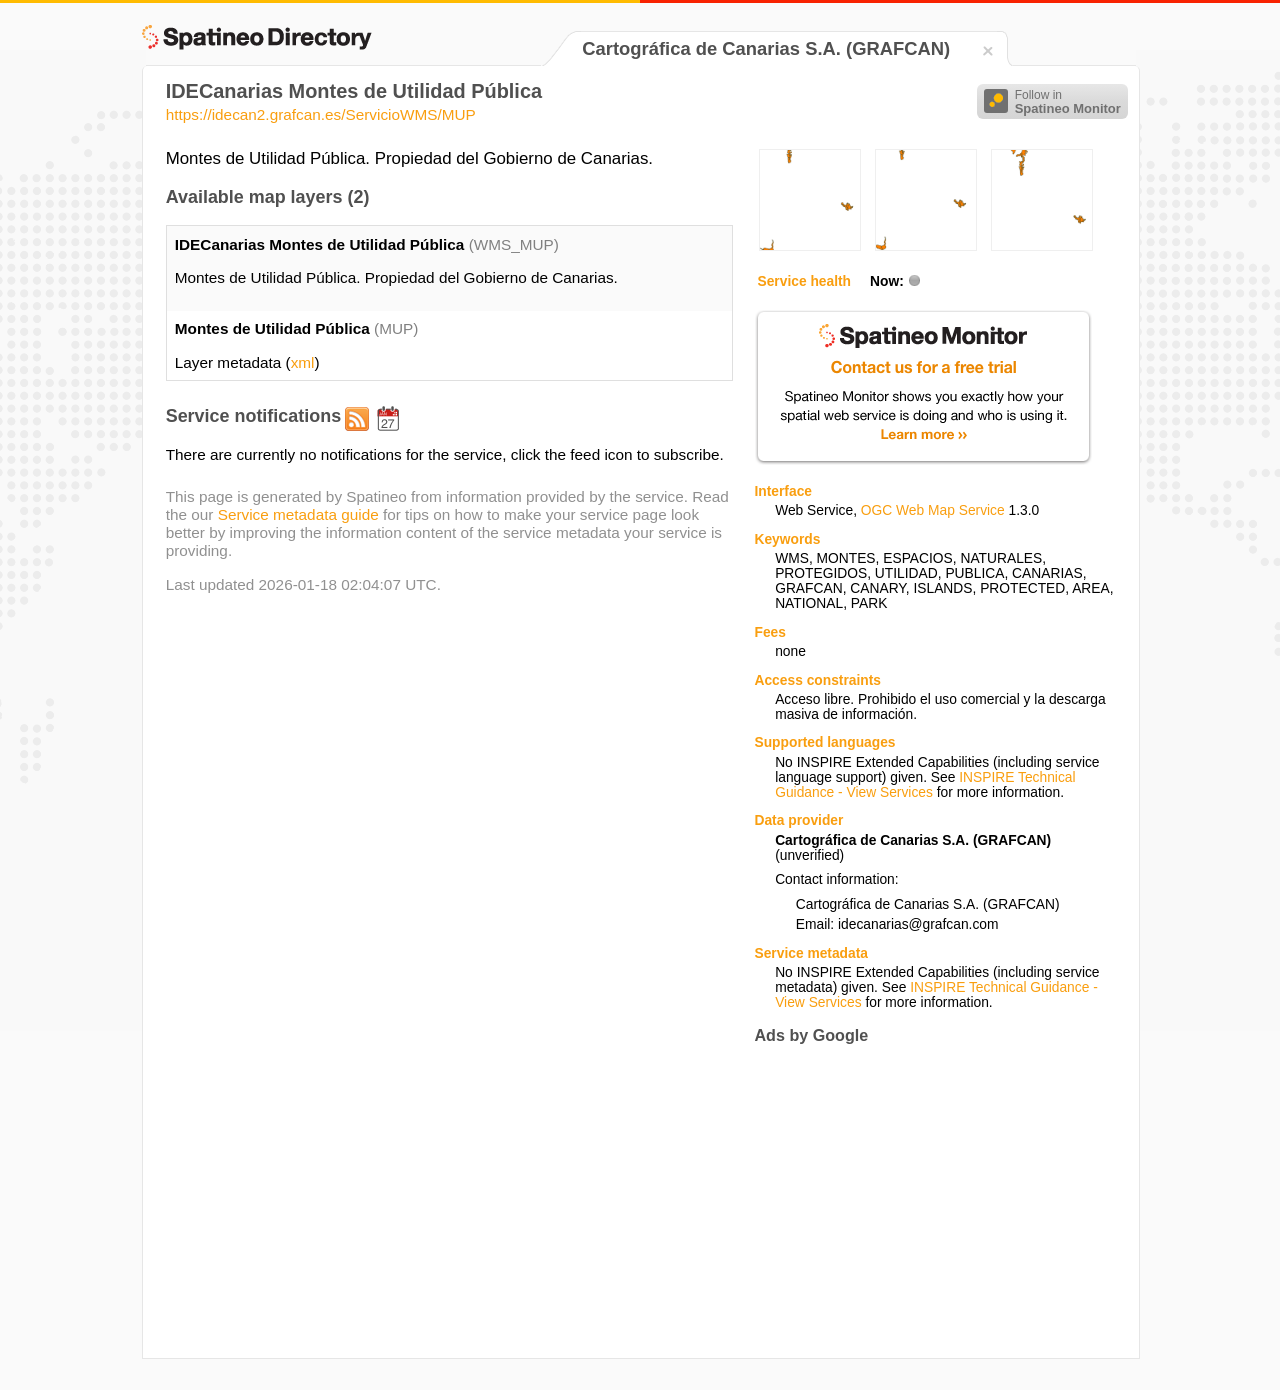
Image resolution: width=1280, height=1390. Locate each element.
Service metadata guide (298, 514)
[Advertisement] (922, 1202)
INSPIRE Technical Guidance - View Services (925, 785)
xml (303, 362)
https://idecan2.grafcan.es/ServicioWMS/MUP (321, 114)
